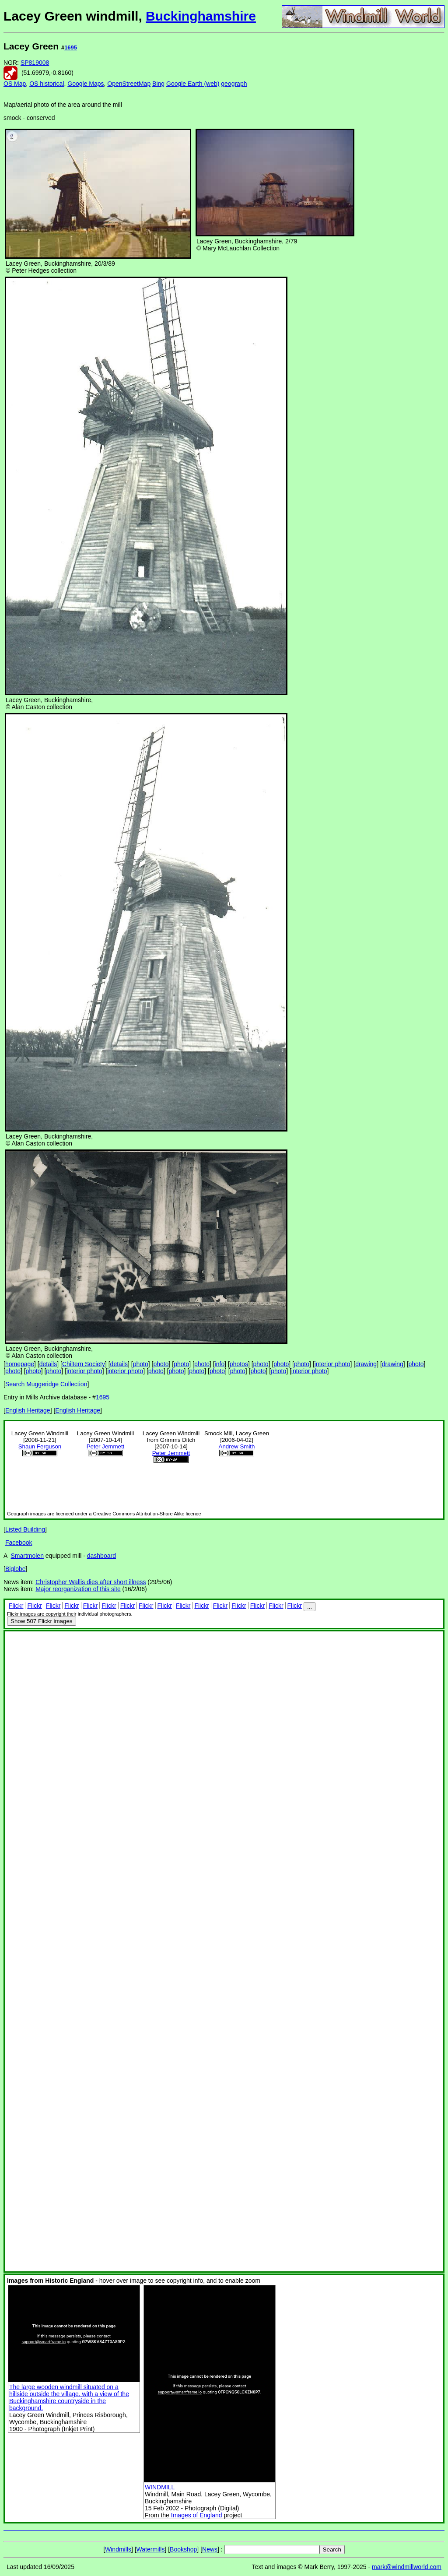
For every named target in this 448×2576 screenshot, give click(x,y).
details (48, 1363)
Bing (158, 83)
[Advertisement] (415, 170)
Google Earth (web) (192, 83)
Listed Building (25, 1529)
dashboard (101, 1555)
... (309, 1606)
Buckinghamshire (201, 16)
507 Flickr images (41, 1621)
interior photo (332, 1363)
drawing (366, 1363)
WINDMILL (160, 2487)
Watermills (150, 2549)
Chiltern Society (83, 1363)
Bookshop (183, 2549)
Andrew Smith (237, 1446)
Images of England (196, 2515)
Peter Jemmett (106, 1446)
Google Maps (85, 83)
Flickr (16, 1605)
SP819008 (35, 62)
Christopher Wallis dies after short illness (90, 1581)
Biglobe (15, 1568)
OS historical (46, 83)
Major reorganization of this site (78, 1588)
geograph (234, 83)
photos (239, 1363)
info (220, 1363)
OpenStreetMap (128, 83)
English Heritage (27, 1410)
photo (140, 1363)
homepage (19, 1363)
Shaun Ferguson (40, 1446)
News (209, 2549)
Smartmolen (26, 1555)
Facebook (18, 1542)
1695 (70, 47)
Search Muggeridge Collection (46, 1384)
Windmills (118, 2549)
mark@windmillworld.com (406, 2566)
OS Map (15, 83)
